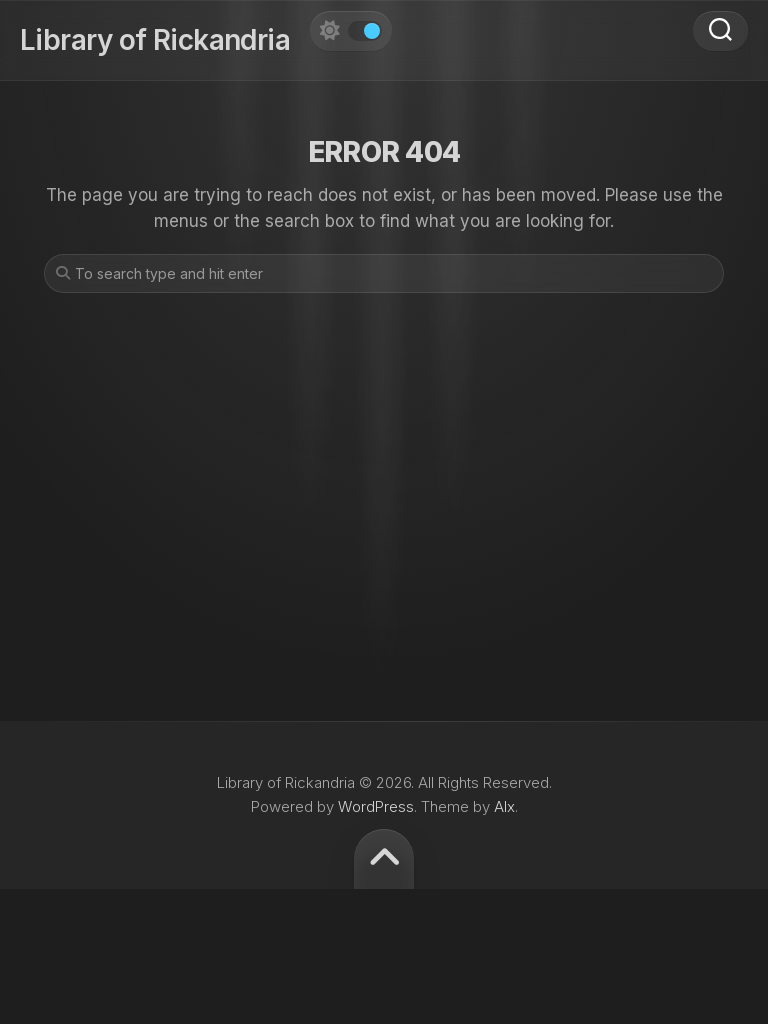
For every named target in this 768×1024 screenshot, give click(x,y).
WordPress (376, 806)
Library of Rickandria (155, 40)
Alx (504, 806)
